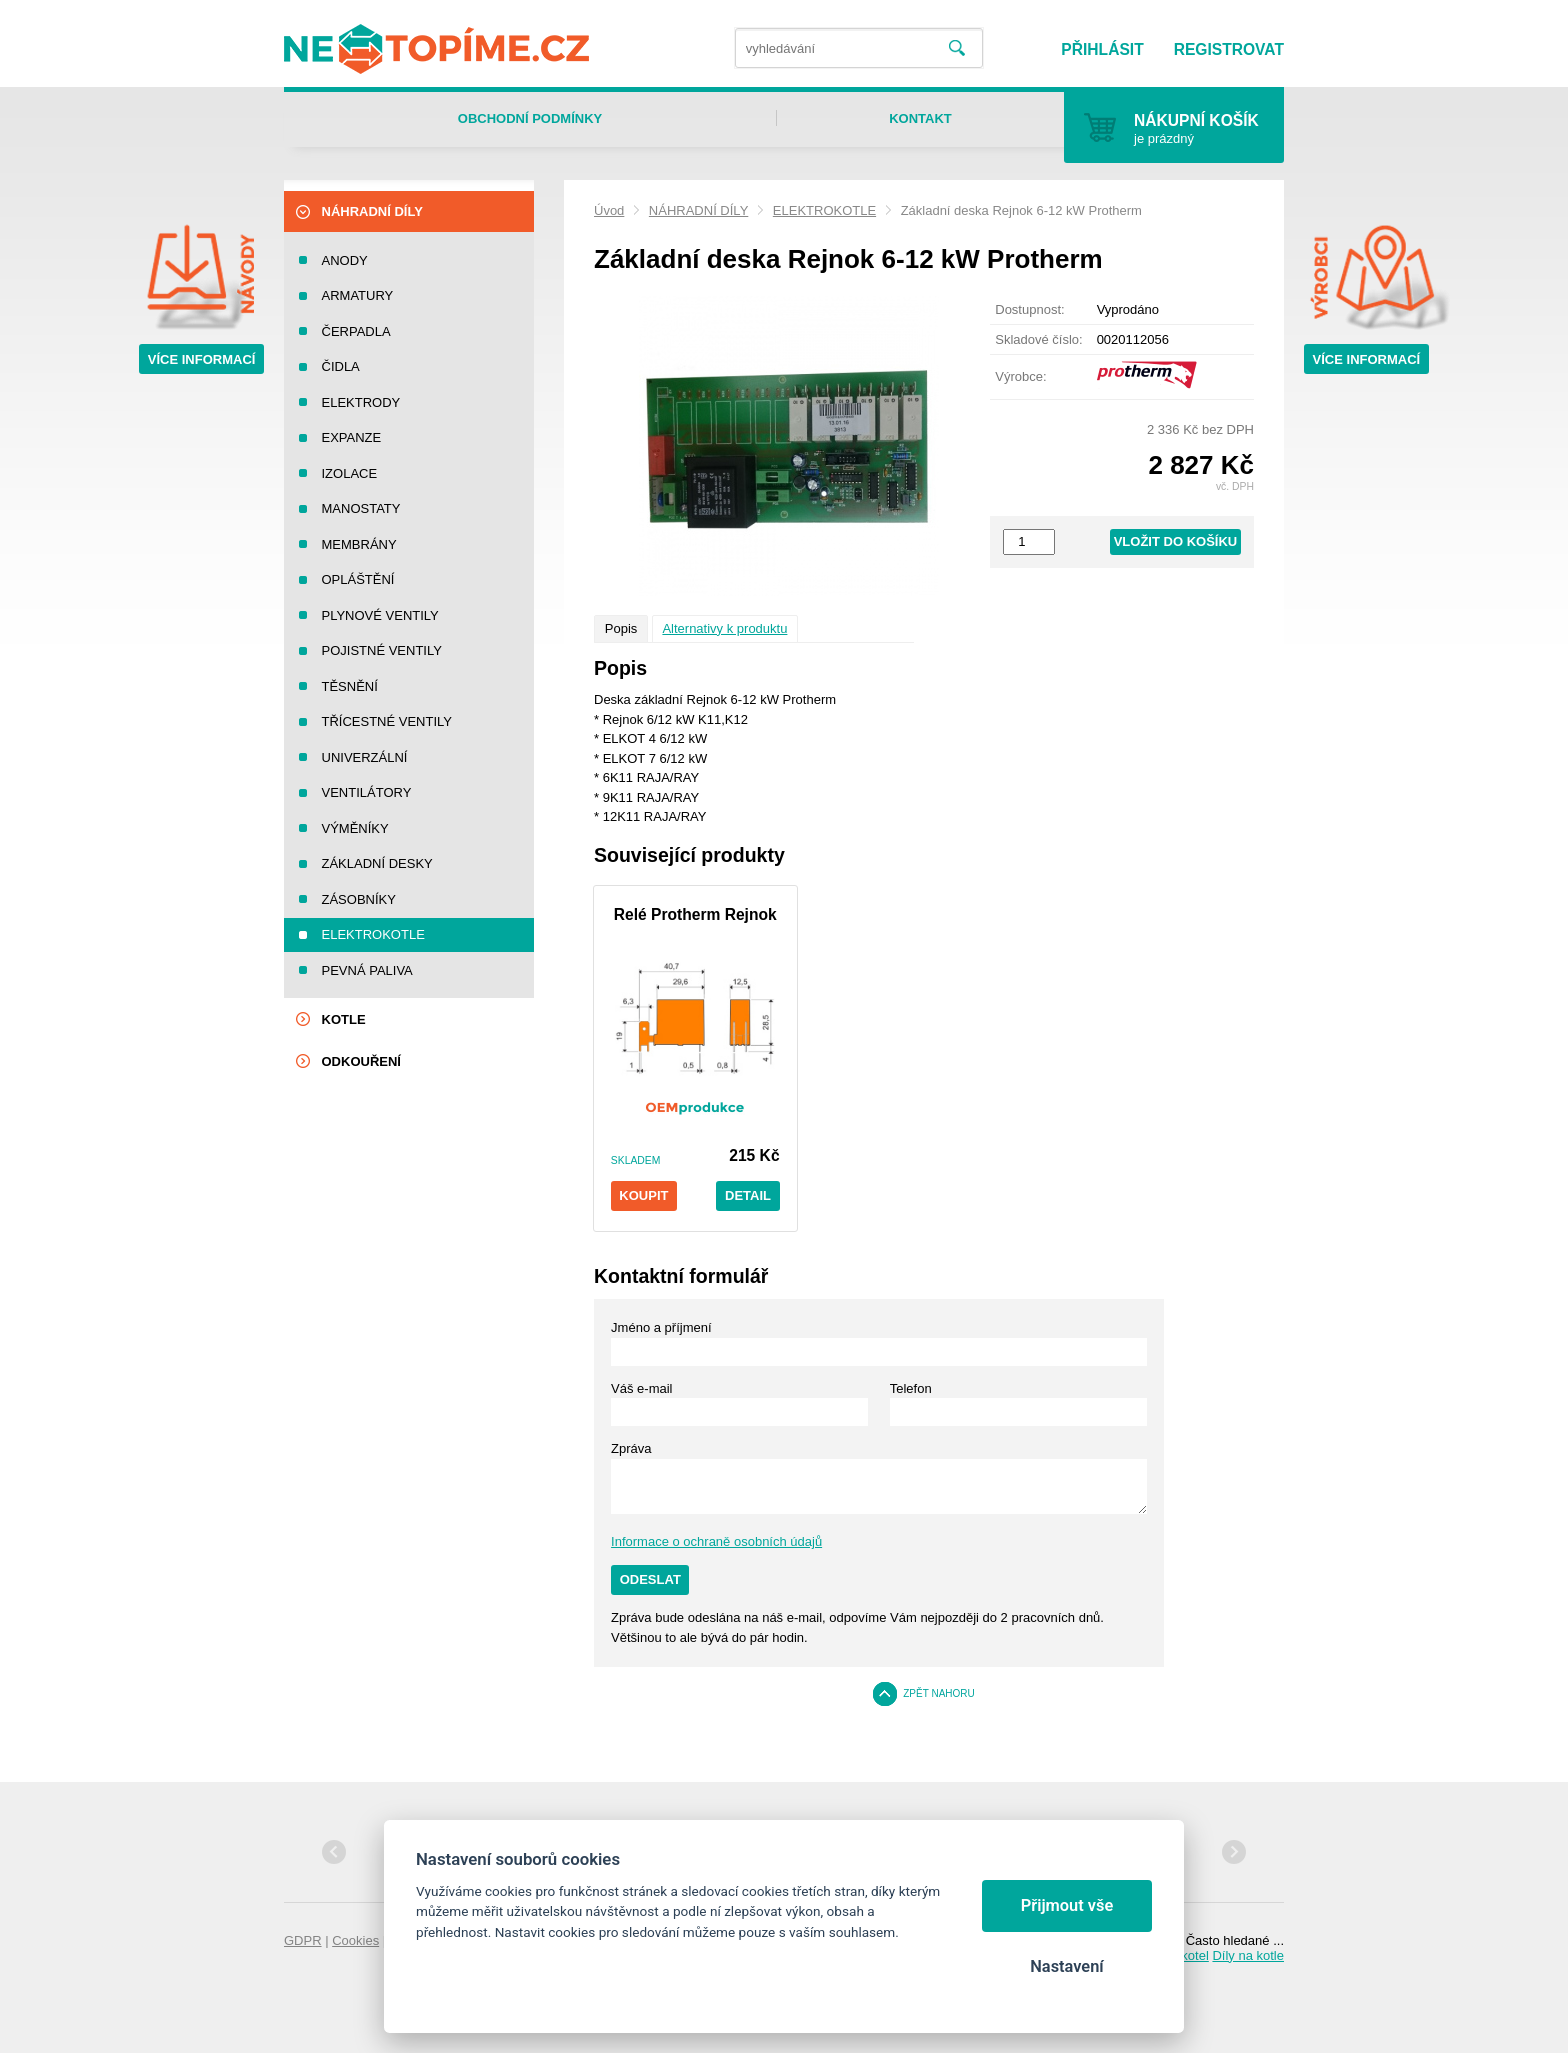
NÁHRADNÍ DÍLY (698, 210)
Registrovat (1229, 49)
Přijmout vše (1067, 1905)
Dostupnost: (1029, 309)
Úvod (609, 210)
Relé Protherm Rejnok (695, 914)
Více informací (202, 359)
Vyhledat (957, 48)
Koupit (643, 1195)
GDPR (303, 1940)
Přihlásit (1102, 49)
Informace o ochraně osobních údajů (716, 1541)
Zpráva (631, 1448)
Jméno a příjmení (661, 1327)
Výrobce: (1020, 376)
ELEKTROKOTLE (824, 210)
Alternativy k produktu (724, 628)
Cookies (355, 1940)
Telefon (911, 1388)
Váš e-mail (641, 1388)
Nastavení (1066, 1966)
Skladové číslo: (1038, 339)
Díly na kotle (1248, 1955)
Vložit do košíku (1176, 541)
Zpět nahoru (939, 1693)
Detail (748, 1195)
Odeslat (650, 1579)
